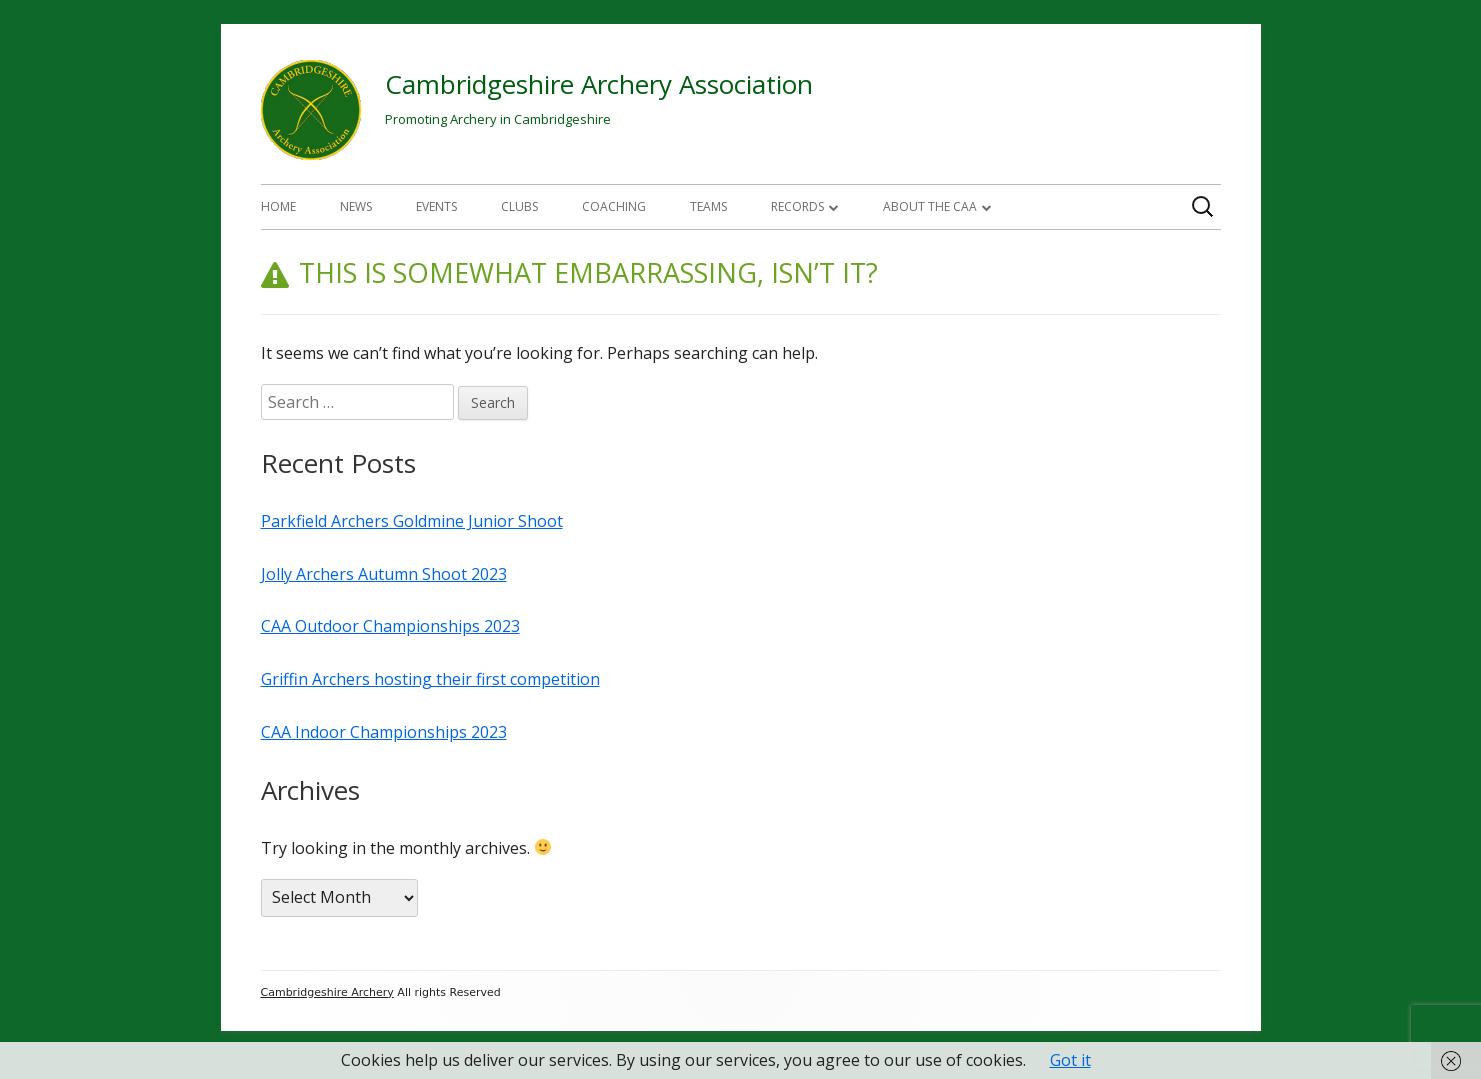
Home (278, 206)
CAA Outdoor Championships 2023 (390, 626)
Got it (1070, 1060)
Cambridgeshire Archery (327, 992)
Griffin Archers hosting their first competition (430, 679)
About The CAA (930, 206)
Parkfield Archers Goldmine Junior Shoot (412, 521)
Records (797, 206)
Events (436, 206)
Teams (708, 206)
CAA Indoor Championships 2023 (384, 732)
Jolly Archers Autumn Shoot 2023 (384, 574)
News (356, 206)
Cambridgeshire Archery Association (599, 84)
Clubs (519, 206)
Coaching (614, 206)
